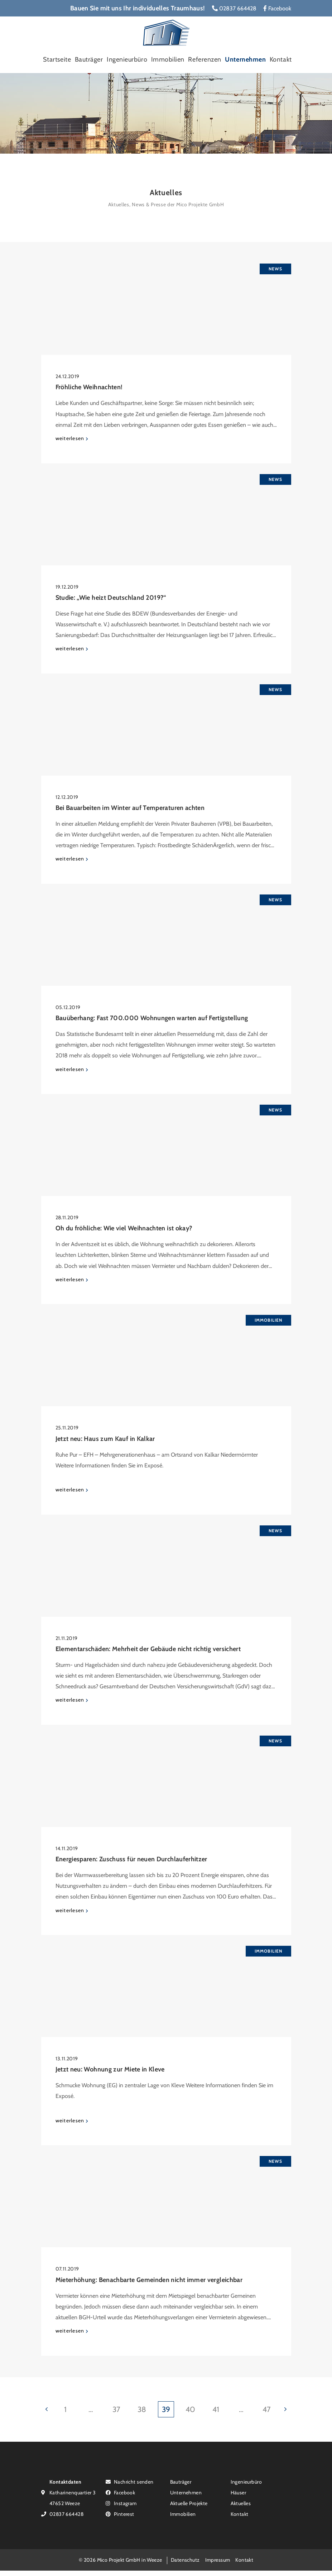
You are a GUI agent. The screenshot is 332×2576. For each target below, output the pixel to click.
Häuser (238, 2492)
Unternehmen (245, 59)
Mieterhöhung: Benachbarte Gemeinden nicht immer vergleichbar (149, 2280)
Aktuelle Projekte (189, 2503)
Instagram (121, 2503)
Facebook (277, 8)
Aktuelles (241, 2503)
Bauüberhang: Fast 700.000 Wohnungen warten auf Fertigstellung (152, 1018)
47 (267, 2409)
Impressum (217, 2560)
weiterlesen (70, 438)
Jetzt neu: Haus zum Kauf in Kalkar (105, 1439)
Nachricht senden (130, 2482)
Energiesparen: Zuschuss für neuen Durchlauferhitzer (131, 1859)
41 (215, 2409)
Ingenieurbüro (127, 59)
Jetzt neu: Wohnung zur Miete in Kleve (110, 2069)
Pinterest (120, 2514)
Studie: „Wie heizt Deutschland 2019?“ (111, 598)
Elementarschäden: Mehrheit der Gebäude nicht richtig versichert (148, 1649)
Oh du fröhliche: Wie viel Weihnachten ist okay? (124, 1228)
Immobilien (167, 59)
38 (142, 2409)
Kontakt (281, 59)
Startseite (57, 59)
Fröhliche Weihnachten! (89, 387)
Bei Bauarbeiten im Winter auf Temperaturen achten (130, 808)
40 (190, 2409)
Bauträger (89, 59)
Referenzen (204, 59)
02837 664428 (234, 8)
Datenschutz (185, 2560)
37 (116, 2409)
